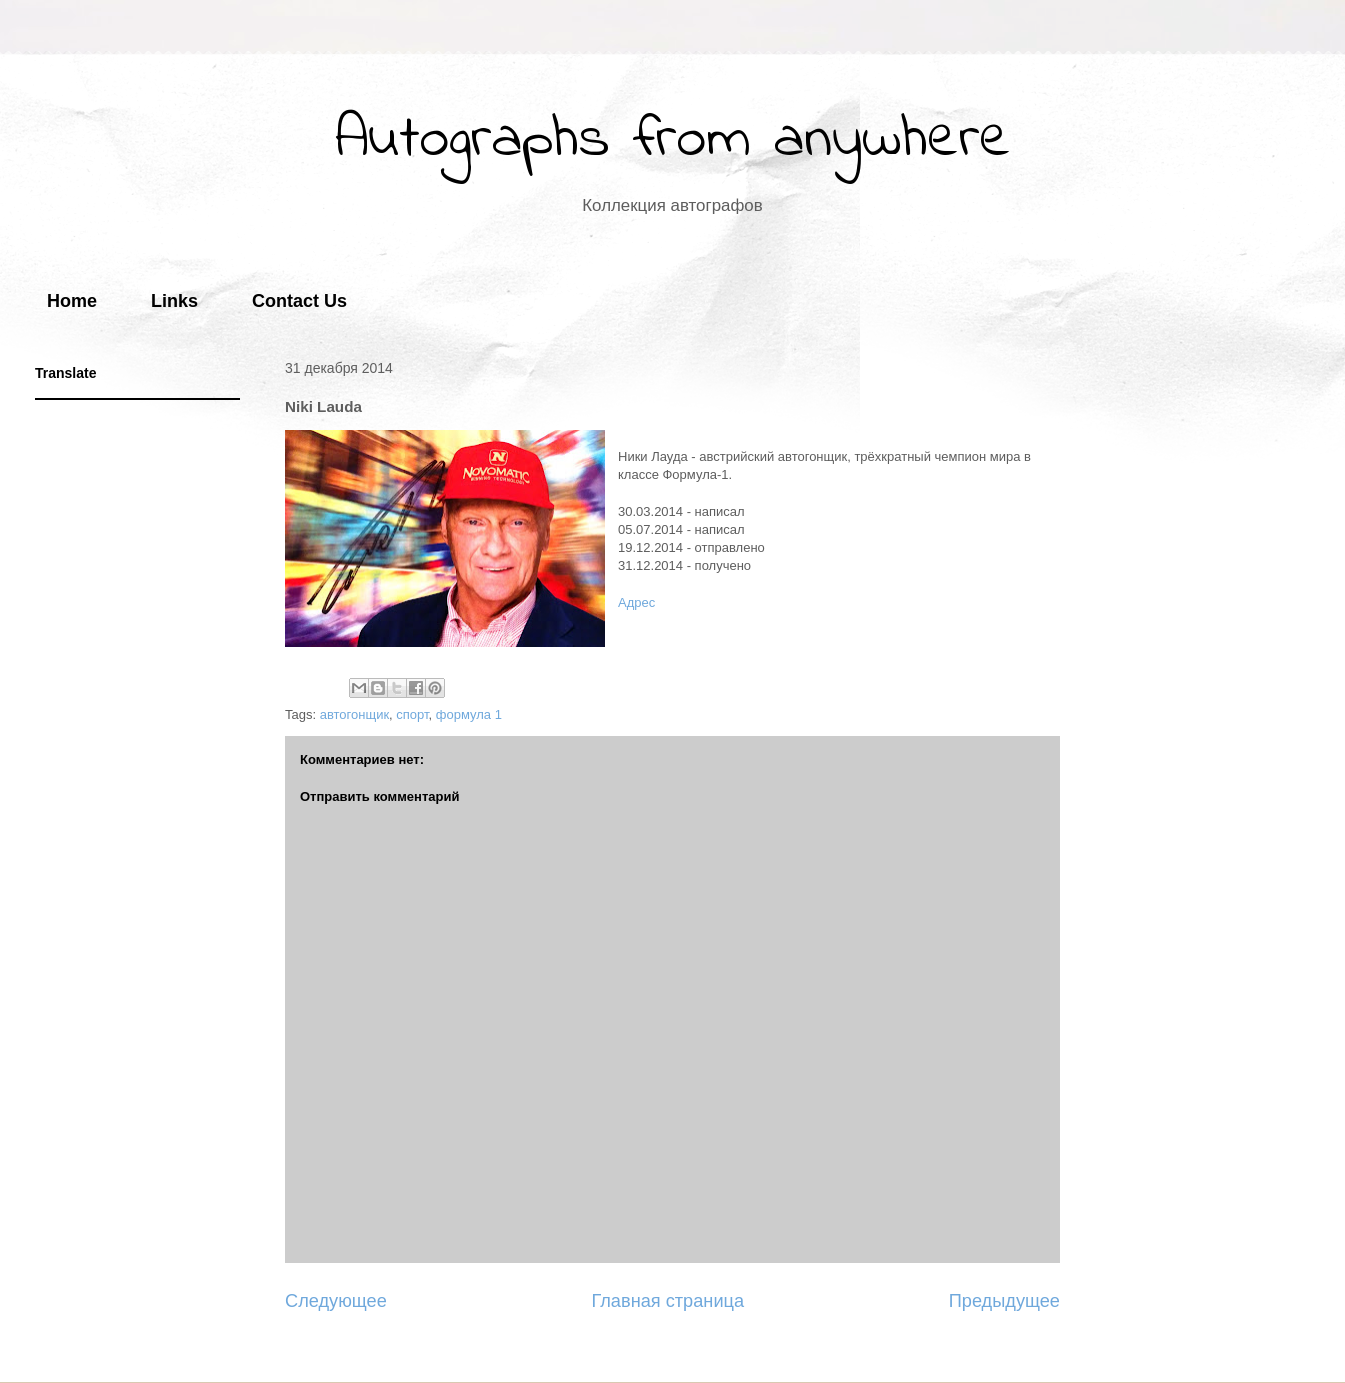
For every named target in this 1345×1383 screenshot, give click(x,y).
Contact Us (299, 301)
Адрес (636, 602)
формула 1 (469, 714)
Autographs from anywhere (673, 140)
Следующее (336, 1301)
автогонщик (354, 714)
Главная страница (667, 1301)
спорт (412, 714)
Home (72, 301)
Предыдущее (1004, 1301)
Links (174, 301)
